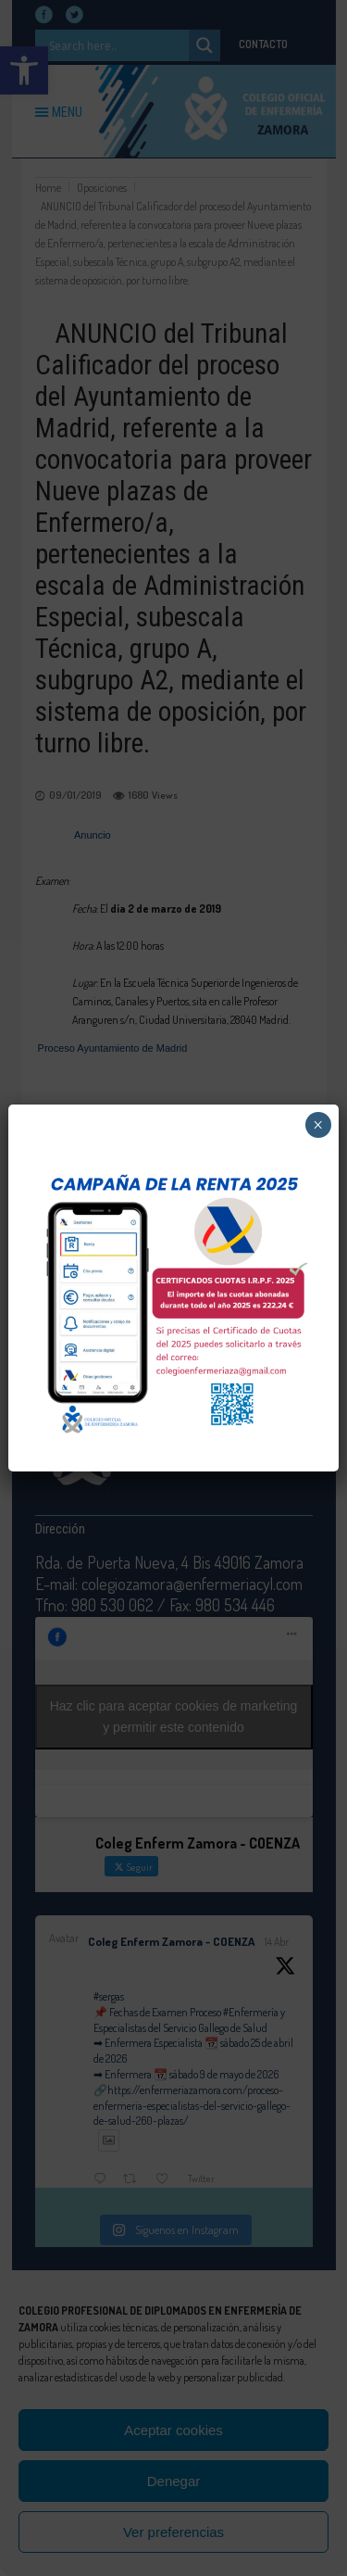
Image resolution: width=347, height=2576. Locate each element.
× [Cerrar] (318, 1125)
